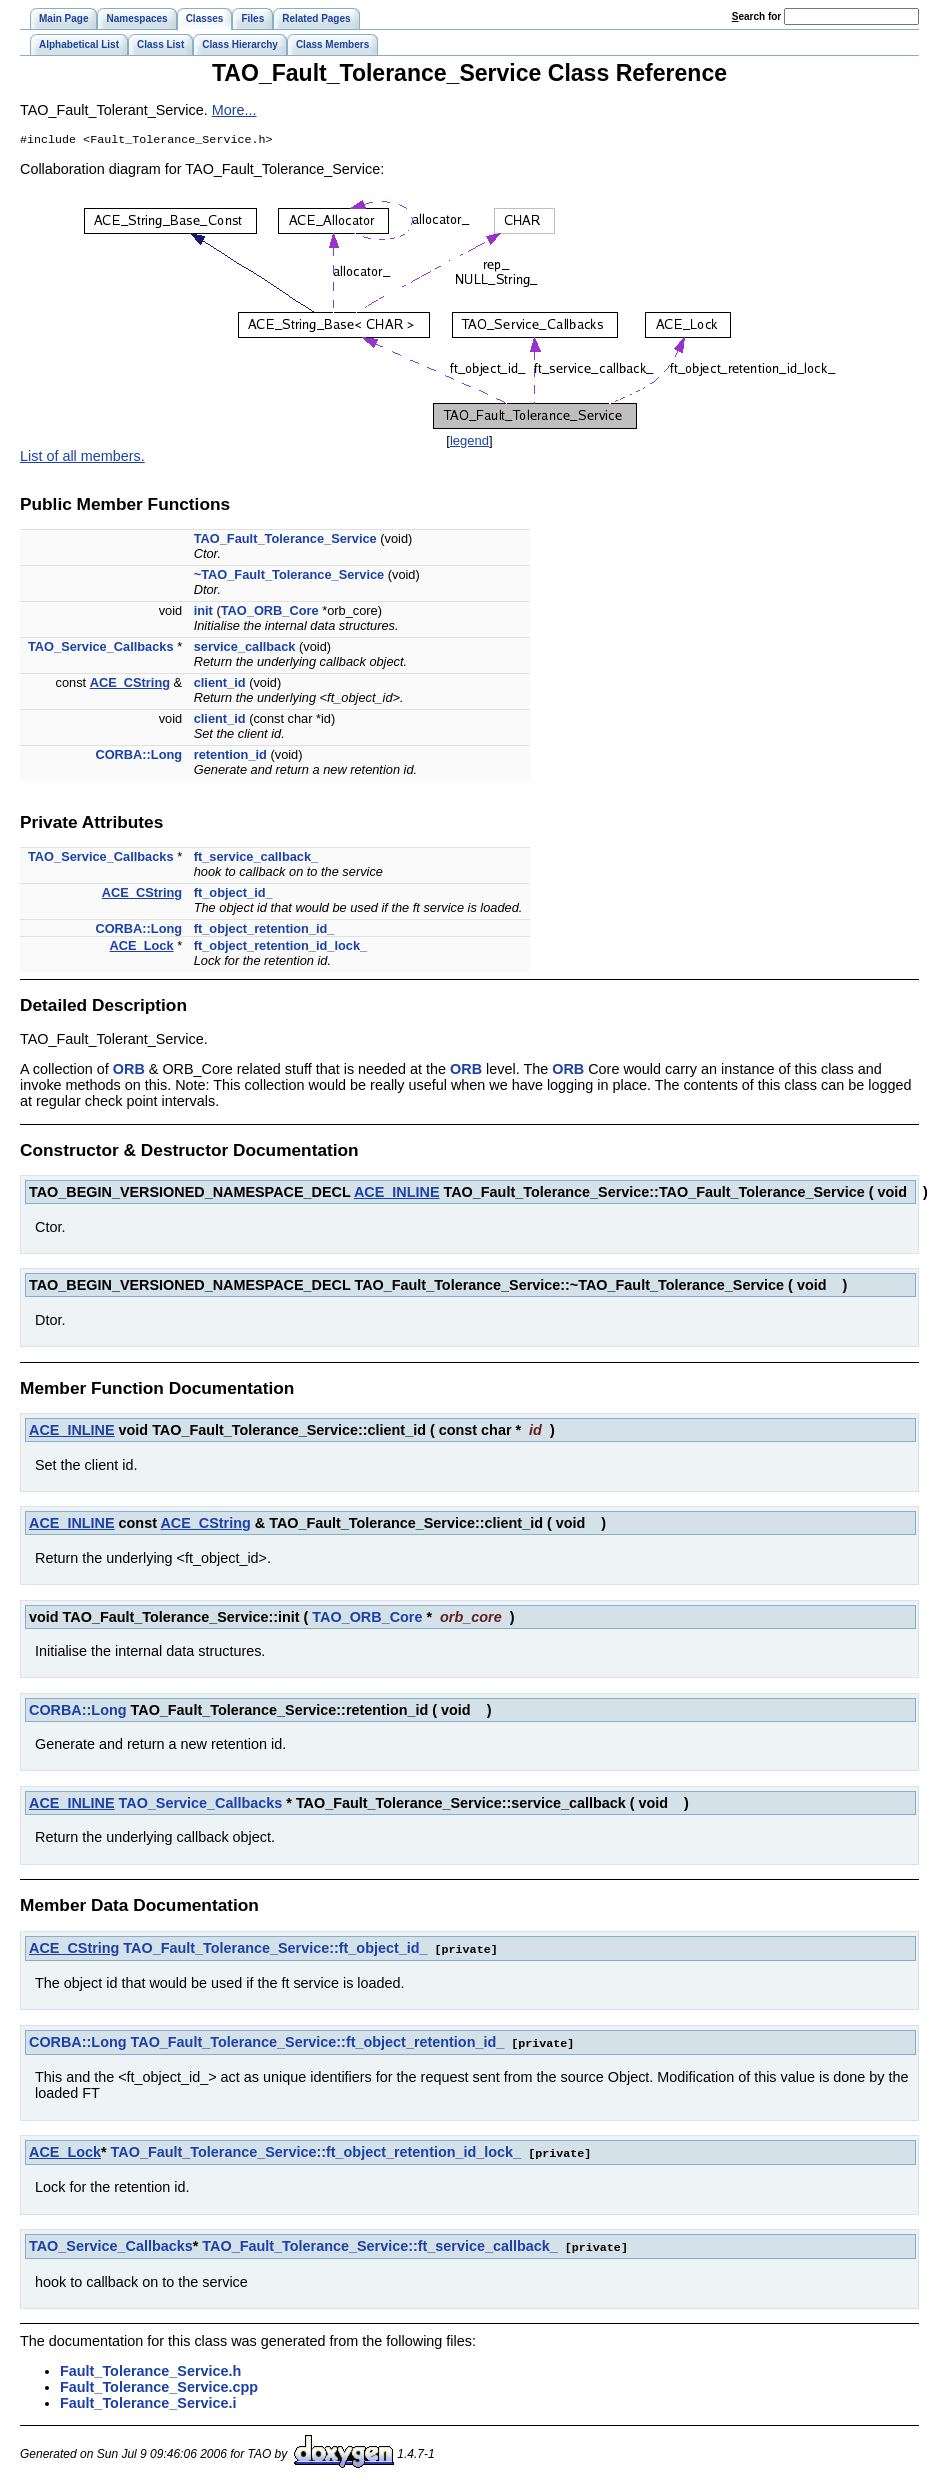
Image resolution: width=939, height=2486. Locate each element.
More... (234, 110)
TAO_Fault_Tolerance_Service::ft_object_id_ (275, 1950)
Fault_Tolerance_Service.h (150, 2369)
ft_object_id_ (233, 894)
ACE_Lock (142, 947)
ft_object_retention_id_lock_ (281, 947)
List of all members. (82, 458)
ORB (129, 1071)
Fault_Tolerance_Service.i (148, 2401)
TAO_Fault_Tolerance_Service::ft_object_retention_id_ (318, 2043)
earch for (756, 16)
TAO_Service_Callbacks (101, 648)
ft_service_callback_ (256, 858)
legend (469, 442)
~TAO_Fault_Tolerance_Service (289, 576)
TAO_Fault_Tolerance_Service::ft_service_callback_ (379, 2245)
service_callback (245, 648)
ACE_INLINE (397, 1194)
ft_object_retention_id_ (264, 930)
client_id (220, 684)
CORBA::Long (138, 756)
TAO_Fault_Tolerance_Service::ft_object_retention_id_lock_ (316, 2152)
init (203, 612)
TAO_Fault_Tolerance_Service (285, 540)
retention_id (230, 756)
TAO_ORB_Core (270, 612)
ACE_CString (130, 684)
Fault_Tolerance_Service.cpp (159, 2385)
